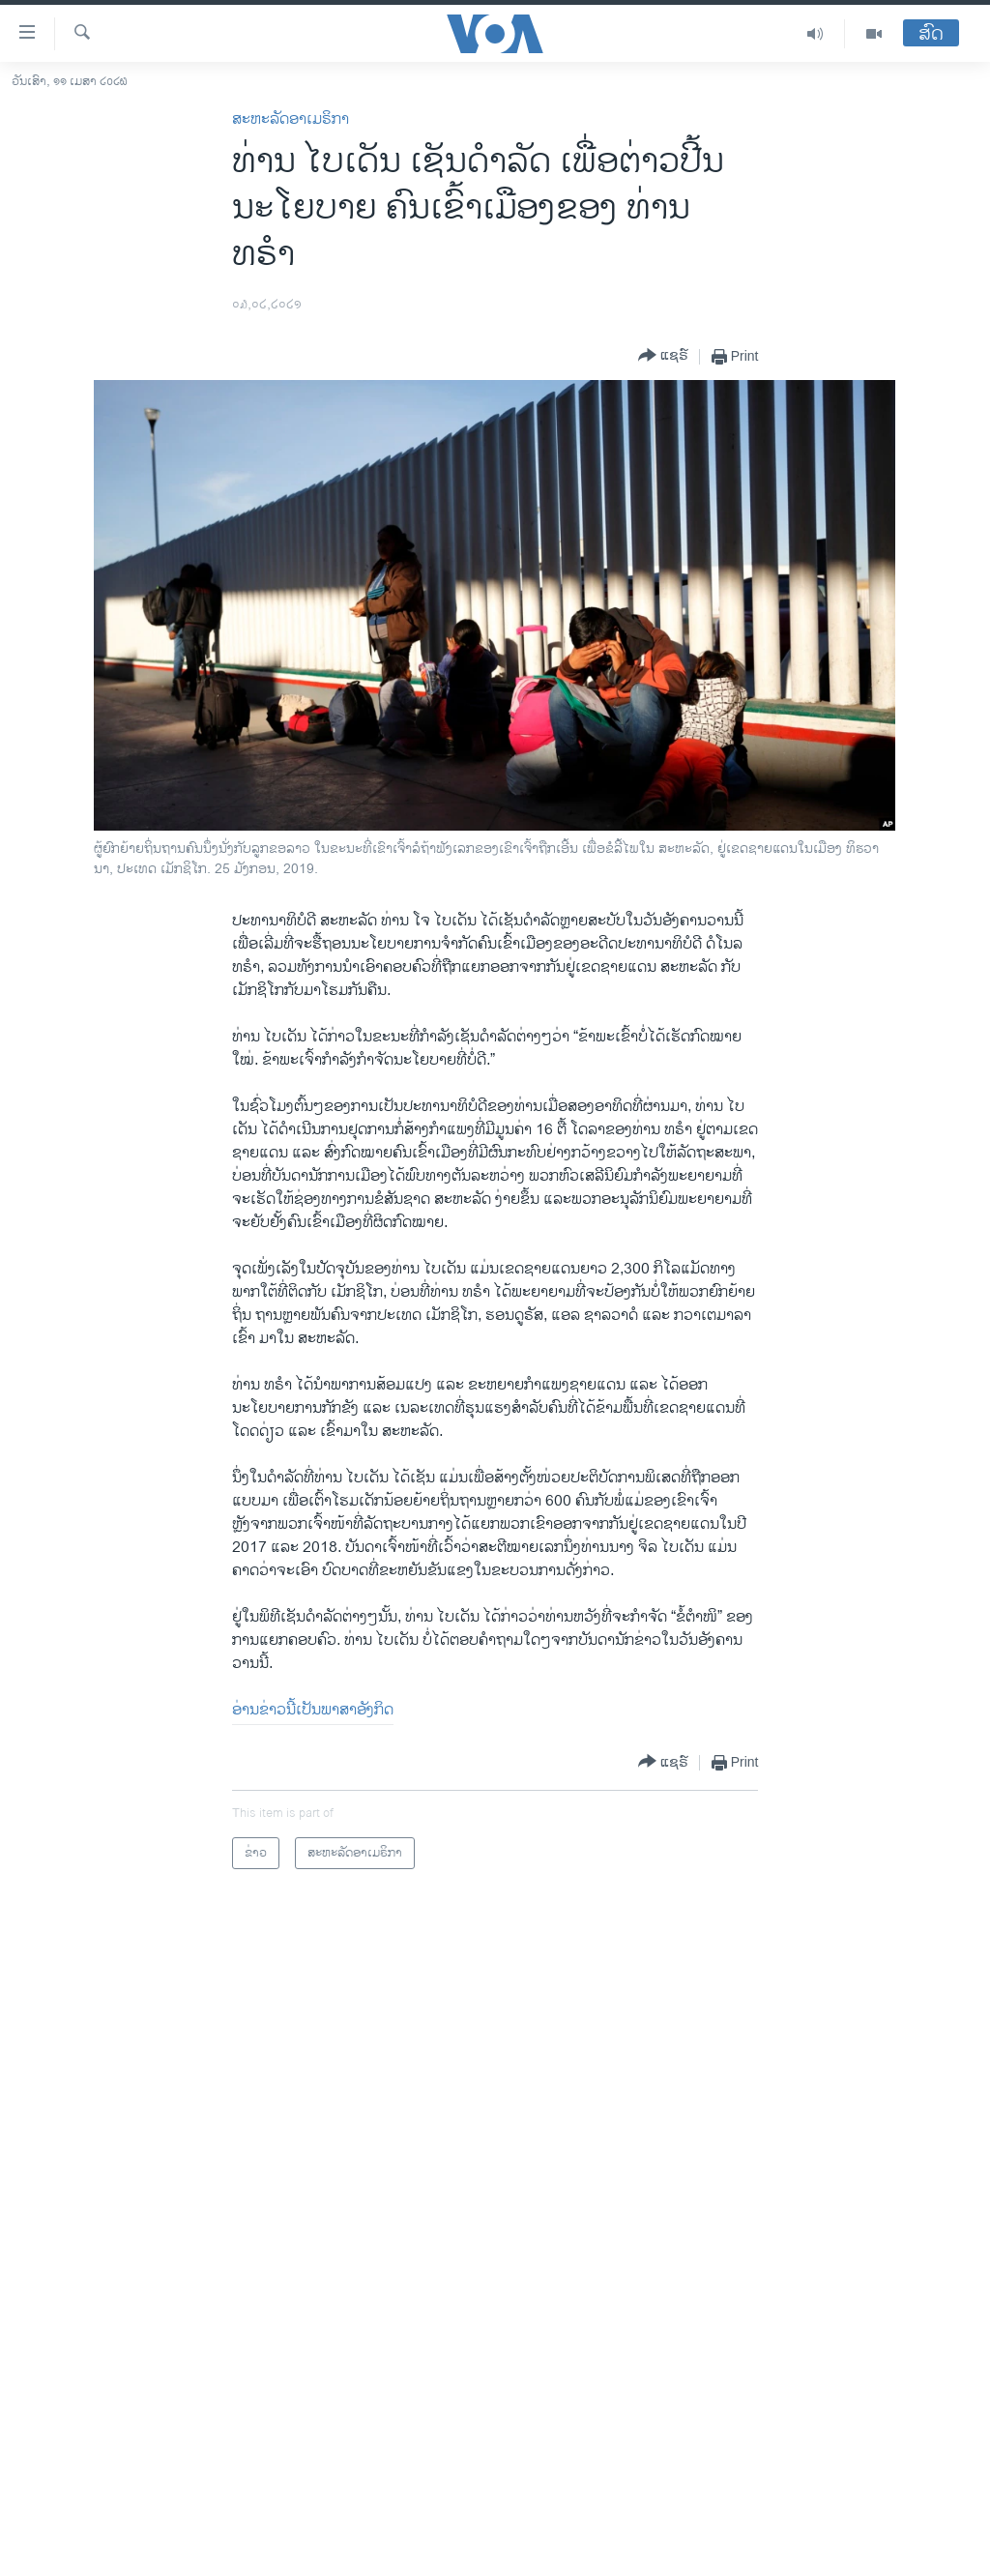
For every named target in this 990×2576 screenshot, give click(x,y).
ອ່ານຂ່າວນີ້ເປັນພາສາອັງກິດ (312, 1710)
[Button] (663, 356)
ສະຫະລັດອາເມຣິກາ (290, 119)
